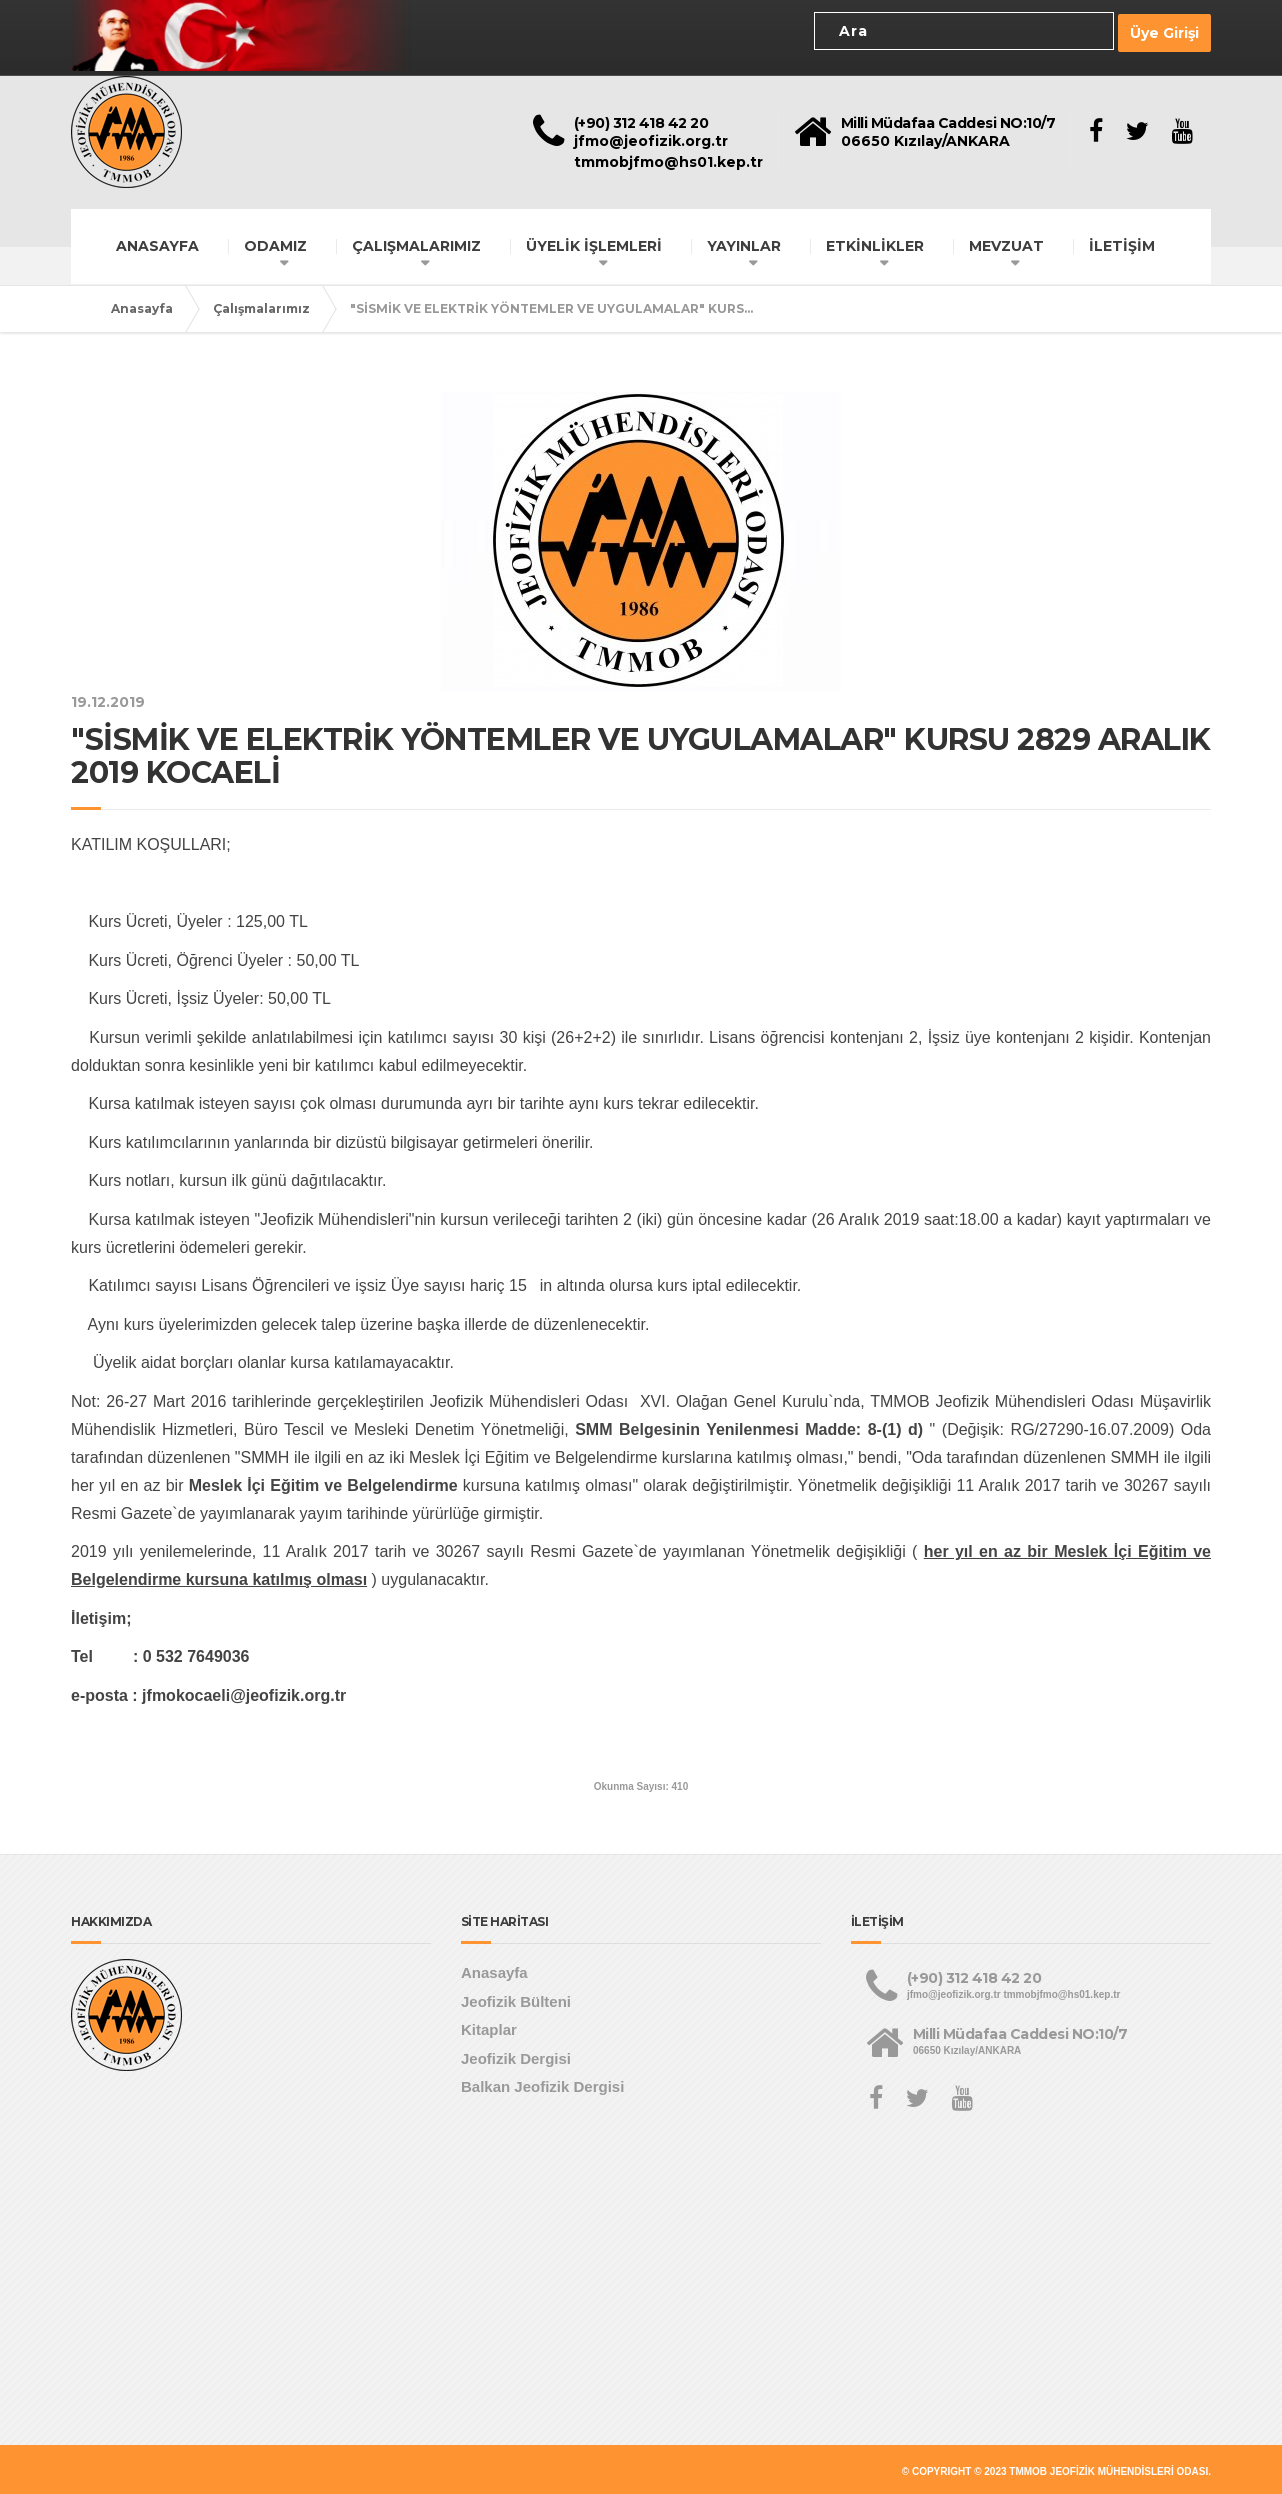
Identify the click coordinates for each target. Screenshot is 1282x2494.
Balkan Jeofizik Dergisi (542, 2083)
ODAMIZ (275, 242)
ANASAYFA (157, 242)
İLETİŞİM (1122, 242)
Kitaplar (489, 2026)
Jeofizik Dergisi (516, 2054)
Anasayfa (142, 304)
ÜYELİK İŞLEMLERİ (594, 242)
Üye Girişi (1164, 31)
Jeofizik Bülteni (516, 1997)
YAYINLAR (744, 242)
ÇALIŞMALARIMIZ (416, 242)
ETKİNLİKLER (875, 242)
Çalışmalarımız (261, 304)
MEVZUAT (1006, 242)
